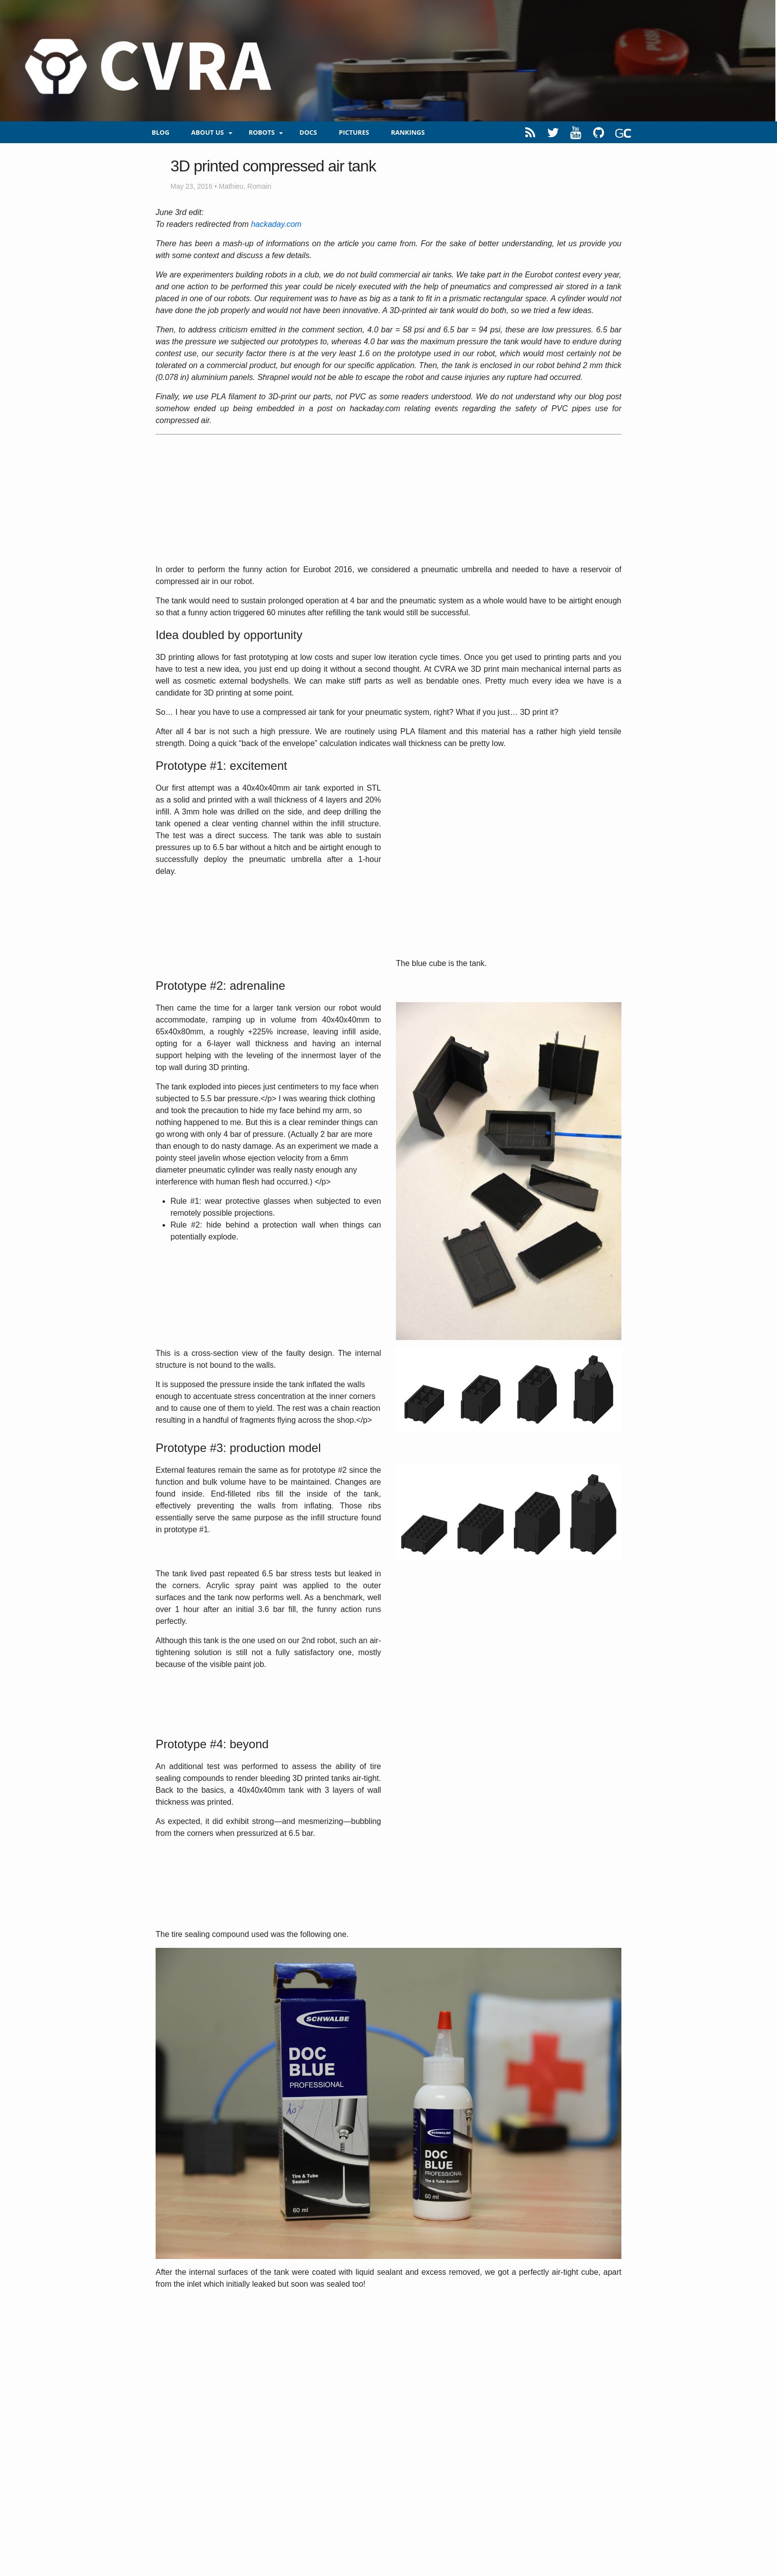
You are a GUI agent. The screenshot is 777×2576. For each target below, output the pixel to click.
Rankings (408, 132)
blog (160, 132)
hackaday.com (276, 224)
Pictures (354, 132)
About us (207, 132)
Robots (262, 132)
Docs (308, 132)
